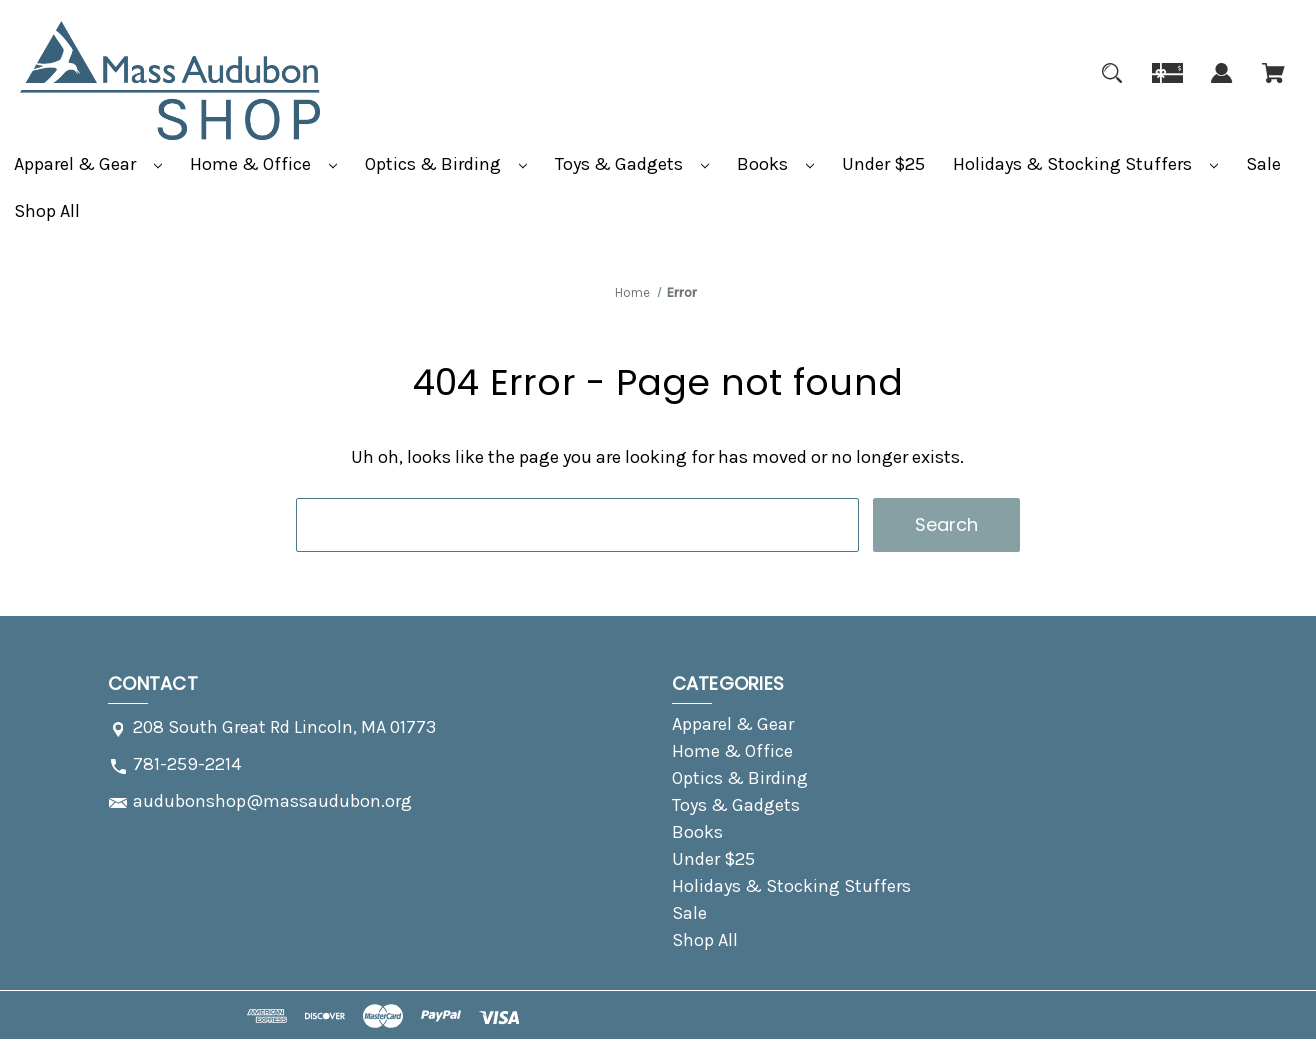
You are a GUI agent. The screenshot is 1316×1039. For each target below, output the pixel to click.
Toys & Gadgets (632, 164)
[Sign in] (1222, 85)
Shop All (47, 211)
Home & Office (263, 164)
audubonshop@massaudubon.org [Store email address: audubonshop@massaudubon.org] (272, 801)
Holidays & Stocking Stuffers (1085, 164)
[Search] (1112, 85)
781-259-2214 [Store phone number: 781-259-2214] (187, 764)
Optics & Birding (446, 164)
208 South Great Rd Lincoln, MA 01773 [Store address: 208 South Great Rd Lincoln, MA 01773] (284, 727)
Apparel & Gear (88, 164)
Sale (1263, 164)
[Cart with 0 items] (1273, 85)
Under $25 (883, 164)
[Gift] (1167, 85)
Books (775, 164)
